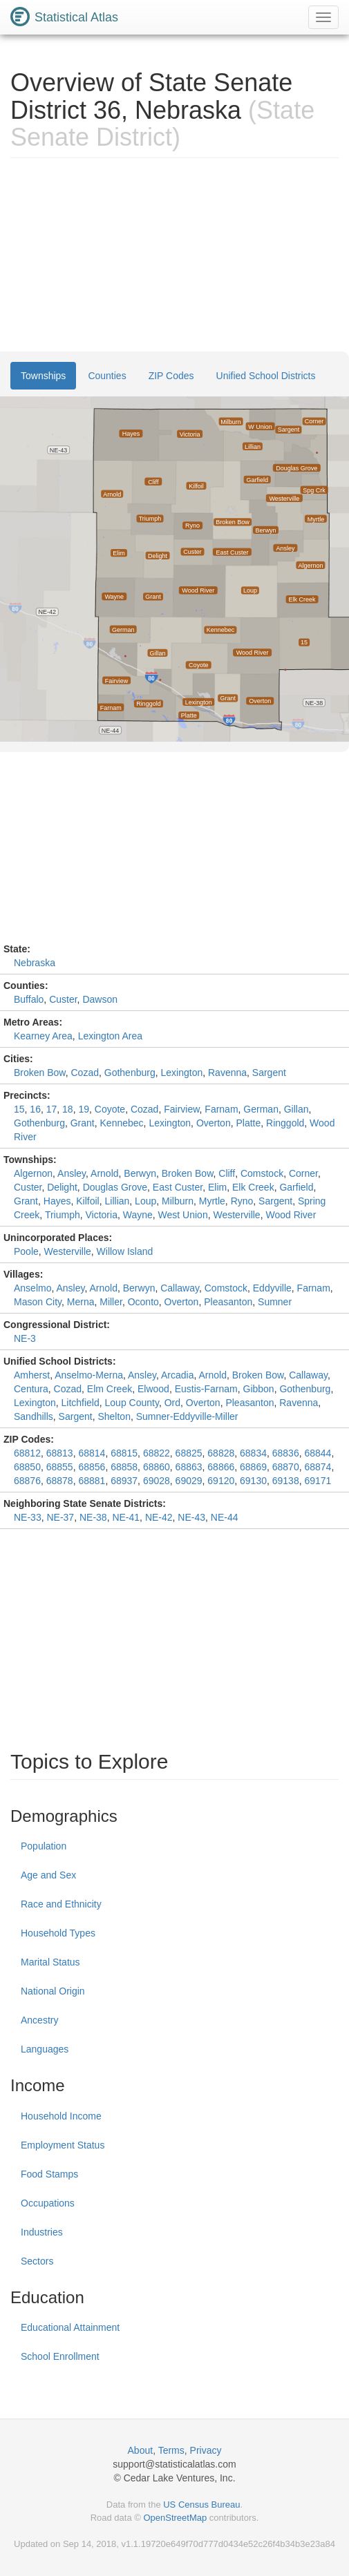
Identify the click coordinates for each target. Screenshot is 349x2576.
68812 (27, 1453)
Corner (303, 1173)
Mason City (38, 1301)
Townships (43, 375)
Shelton (113, 1416)
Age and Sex (48, 1875)
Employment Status (62, 2145)
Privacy (206, 2450)
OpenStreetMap (175, 2517)
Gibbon (258, 1388)
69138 (285, 1480)
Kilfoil (87, 1201)
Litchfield (81, 1402)
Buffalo (29, 999)
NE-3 (25, 1338)
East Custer (177, 1187)
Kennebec (122, 1122)
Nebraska (34, 962)
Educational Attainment (70, 2327)
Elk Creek (253, 1187)
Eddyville (272, 1288)
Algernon (33, 1173)
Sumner (275, 1301)
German (261, 1109)
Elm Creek (109, 1388)
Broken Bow (40, 1072)
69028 (156, 1480)
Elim (217, 1187)
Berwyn (140, 1173)
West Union (183, 1214)
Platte (248, 1122)
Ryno (242, 1201)
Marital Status (50, 1962)
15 (19, 1109)
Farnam (221, 1109)
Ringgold (285, 1122)
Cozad (85, 1072)
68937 (124, 1480)
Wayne (138, 1214)
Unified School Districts (266, 375)
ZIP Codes (171, 375)
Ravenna (227, 1072)
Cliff (226, 1173)
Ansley (71, 1173)
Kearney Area (43, 1035)
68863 (189, 1466)
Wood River (290, 1214)
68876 (27, 1480)
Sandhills (33, 1416)
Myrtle (212, 1201)
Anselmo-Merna (89, 1375)
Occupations (48, 2203)
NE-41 (126, 1517)
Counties (107, 375)
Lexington (181, 1072)
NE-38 (93, 1517)
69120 (220, 1480)
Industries (42, 2232)
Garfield (296, 1187)
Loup (145, 1201)
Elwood (153, 1388)
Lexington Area (110, 1035)
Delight (62, 1187)
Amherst (32, 1375)
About (140, 2450)
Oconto (143, 1301)
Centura (31, 1388)
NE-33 (27, 1517)
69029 (189, 1480)
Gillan (296, 1109)
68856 (91, 1466)
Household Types (58, 1933)
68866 (220, 1466)
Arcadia (177, 1375)
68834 (253, 1453)
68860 (156, 1466)
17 (51, 1109)
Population (43, 1846)
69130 (253, 1480)
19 (83, 1109)
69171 (317, 1480)
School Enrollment (60, 2356)
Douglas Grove (115, 1187)
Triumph (62, 1214)
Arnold (104, 1173)
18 (67, 1109)
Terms (171, 2450)
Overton (213, 1122)
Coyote (110, 1109)
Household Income (61, 2116)
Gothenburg (129, 1072)
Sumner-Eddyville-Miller (187, 1416)
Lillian (117, 1201)
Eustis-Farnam (206, 1388)
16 (35, 1109)
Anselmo (32, 1288)
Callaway (179, 1288)
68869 (253, 1466)
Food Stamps (49, 2174)
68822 (156, 1453)
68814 (91, 1453)
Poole (26, 1251)
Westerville (236, 1214)
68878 (59, 1480)
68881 (91, 1480)
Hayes (57, 1201)
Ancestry (39, 2020)
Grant (82, 1122)
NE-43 (191, 1517)
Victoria (101, 1214)
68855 (59, 1466)
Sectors (37, 2261)
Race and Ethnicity (61, 1904)
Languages (44, 2049)
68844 (317, 1453)
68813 (59, 1453)
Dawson (99, 999)
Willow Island (125, 1251)
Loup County (132, 1402)
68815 (124, 1453)
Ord (172, 1402)
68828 (220, 1453)
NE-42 (159, 1517)
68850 (27, 1466)
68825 (189, 1453)
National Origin (53, 1991)
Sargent (269, 1072)
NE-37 (60, 1517)
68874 (317, 1466)
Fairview (181, 1109)
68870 (285, 1466)
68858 (124, 1466)
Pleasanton (228, 1301)
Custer (63, 999)
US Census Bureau (201, 2504)
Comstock (261, 1173)
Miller (111, 1301)
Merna (81, 1301)
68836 (285, 1453)
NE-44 (224, 1517)
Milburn (178, 1201)
